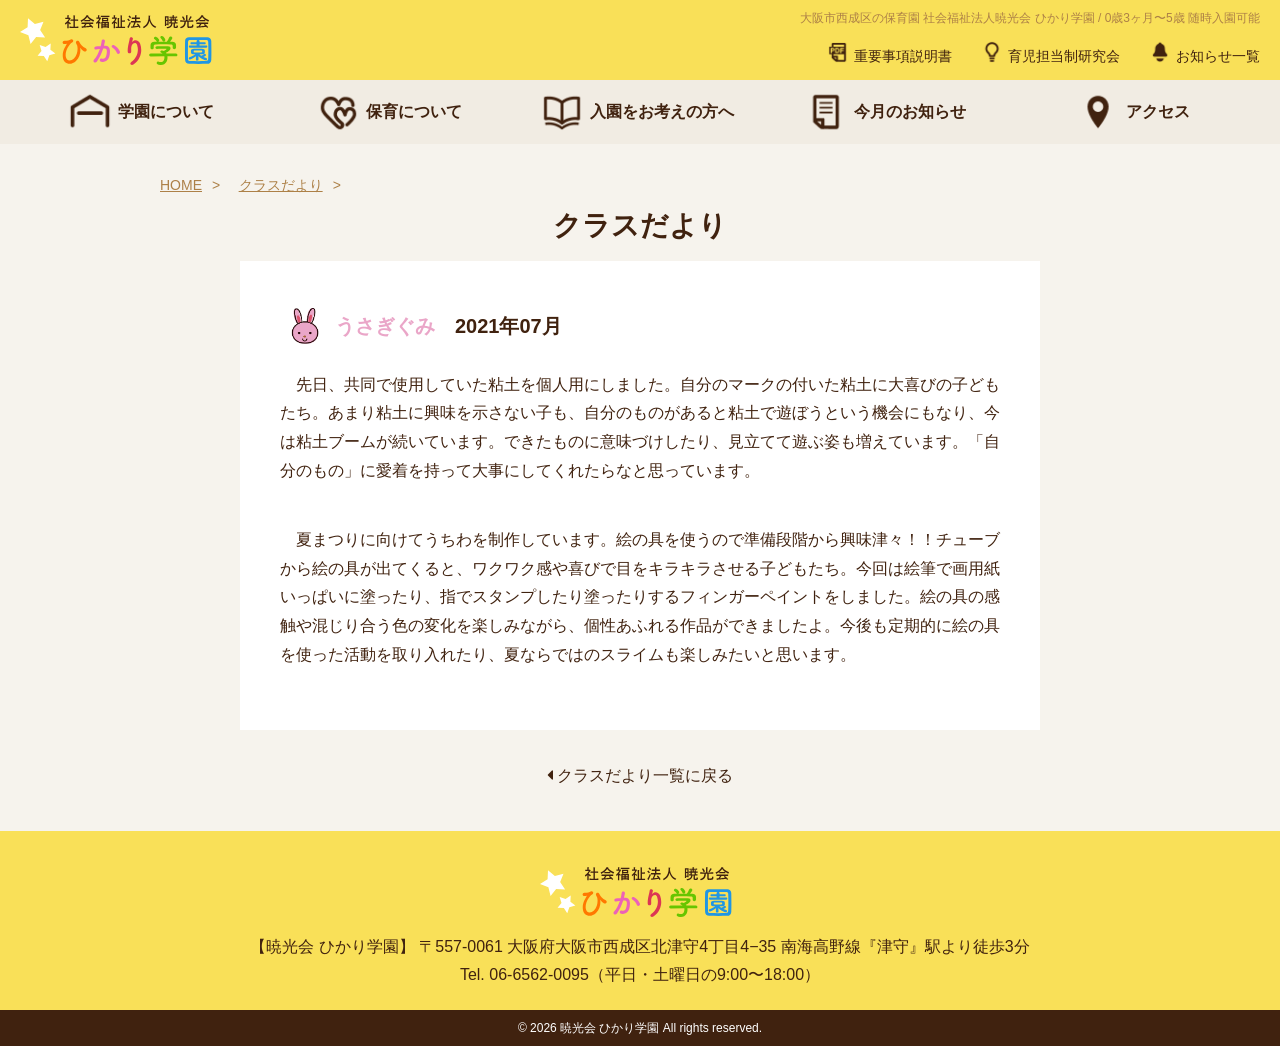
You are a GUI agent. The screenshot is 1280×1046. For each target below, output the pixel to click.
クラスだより (281, 185)
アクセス (1132, 112)
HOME (181, 185)
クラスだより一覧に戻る (640, 775)
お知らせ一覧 (1204, 52)
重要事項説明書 (889, 52)
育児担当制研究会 (1050, 52)
